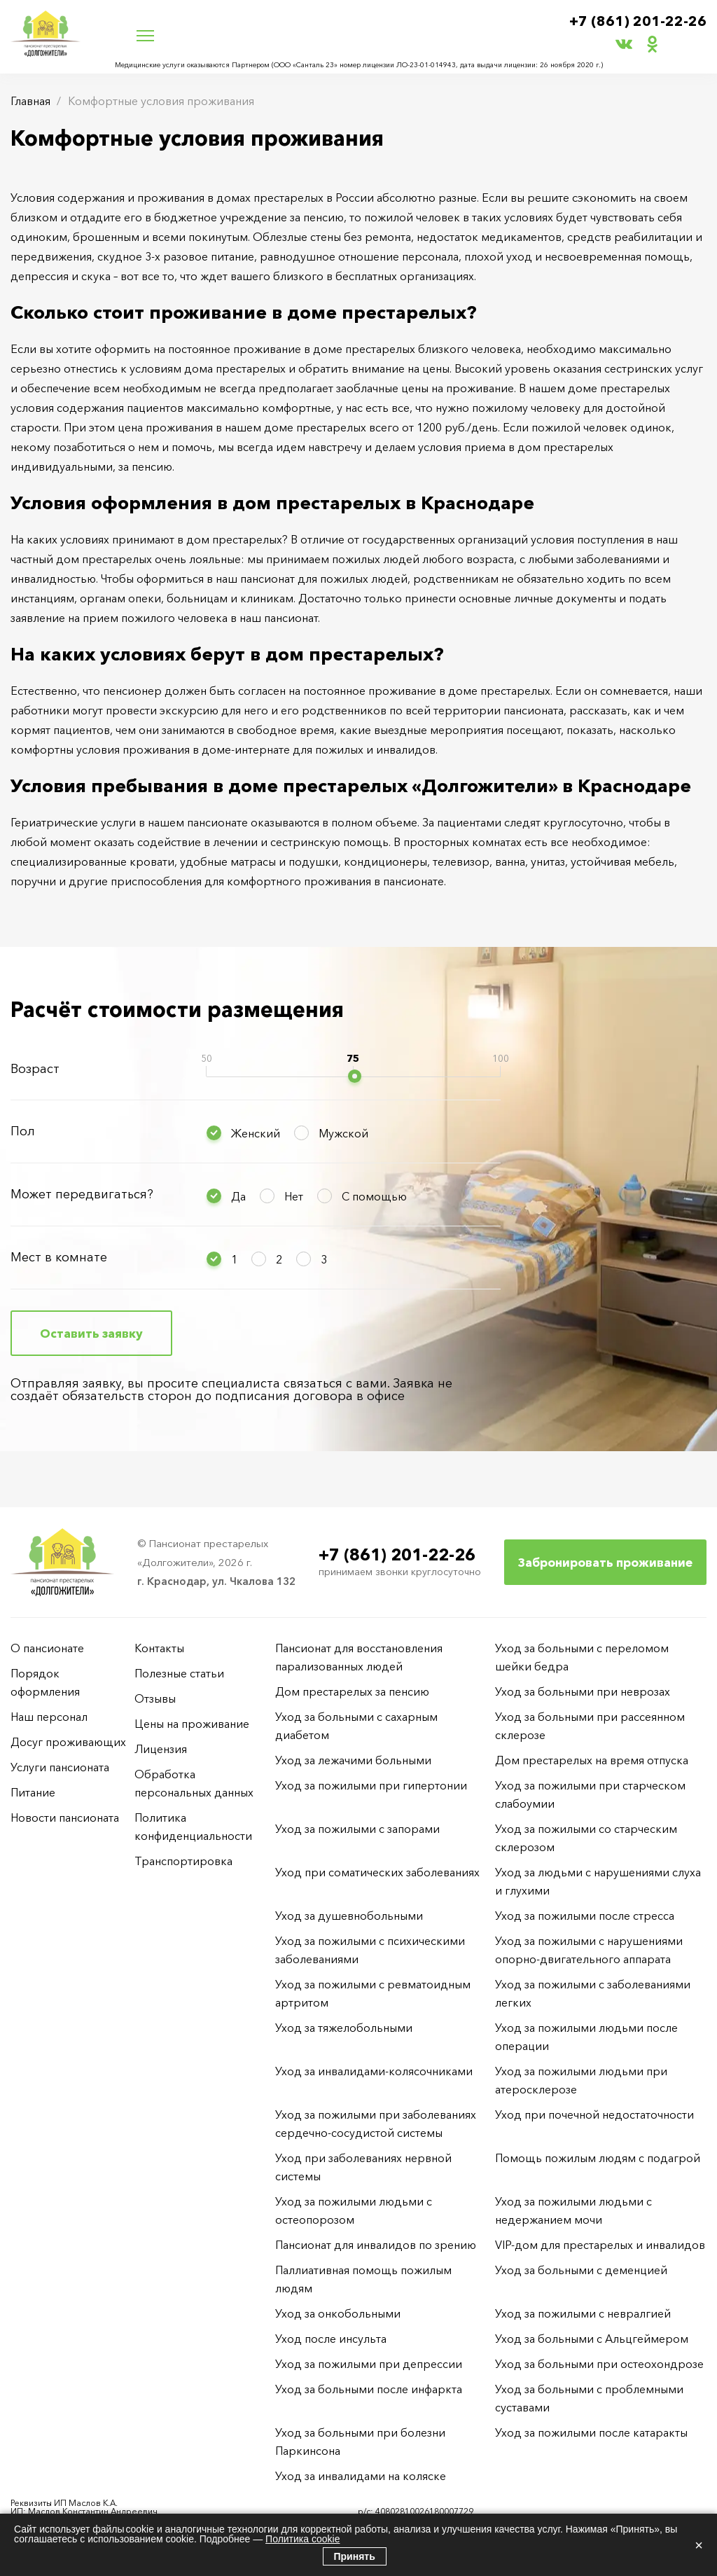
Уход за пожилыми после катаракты (591, 2432)
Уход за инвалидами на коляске (360, 2476)
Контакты (159, 1648)
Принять (354, 2556)
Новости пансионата (65, 1817)
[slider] (354, 1076)
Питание (33, 1792)
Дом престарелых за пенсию (352, 1691)
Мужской (343, 1133)
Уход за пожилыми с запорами (357, 1829)
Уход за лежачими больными (353, 1760)
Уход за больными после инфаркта (368, 2389)
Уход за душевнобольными (349, 1916)
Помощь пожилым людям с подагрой (597, 2158)
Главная (30, 101)
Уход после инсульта (331, 2339)
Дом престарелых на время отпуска (591, 1760)
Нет (293, 1196)
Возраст (35, 1068)
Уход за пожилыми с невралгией (583, 2313)
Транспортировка (183, 1861)
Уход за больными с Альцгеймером (591, 2339)
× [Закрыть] (699, 2545)
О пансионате (47, 1648)
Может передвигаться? (82, 1194)
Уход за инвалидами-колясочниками (374, 2071)
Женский (255, 1133)
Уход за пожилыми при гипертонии (371, 1785)
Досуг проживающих (68, 1742)
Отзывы (155, 1698)
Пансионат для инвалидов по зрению (375, 2245)
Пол (23, 1131)
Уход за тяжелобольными (343, 2028)
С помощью (374, 1196)
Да (238, 1196)
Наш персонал (49, 1717)
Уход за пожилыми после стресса (584, 1916)
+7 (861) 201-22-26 (637, 21)
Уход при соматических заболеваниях (377, 1872)
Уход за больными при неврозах (582, 1691)
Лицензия (160, 1749)
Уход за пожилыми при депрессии (368, 2364)
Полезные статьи (179, 1673)
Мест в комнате (59, 1257)
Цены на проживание (191, 1724)
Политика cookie (302, 2538)
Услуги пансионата (60, 1767)
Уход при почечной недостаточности (594, 2114)
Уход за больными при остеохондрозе (599, 2364)
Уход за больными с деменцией (581, 2270)
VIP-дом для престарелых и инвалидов (600, 2245)
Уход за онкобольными (338, 2313)
